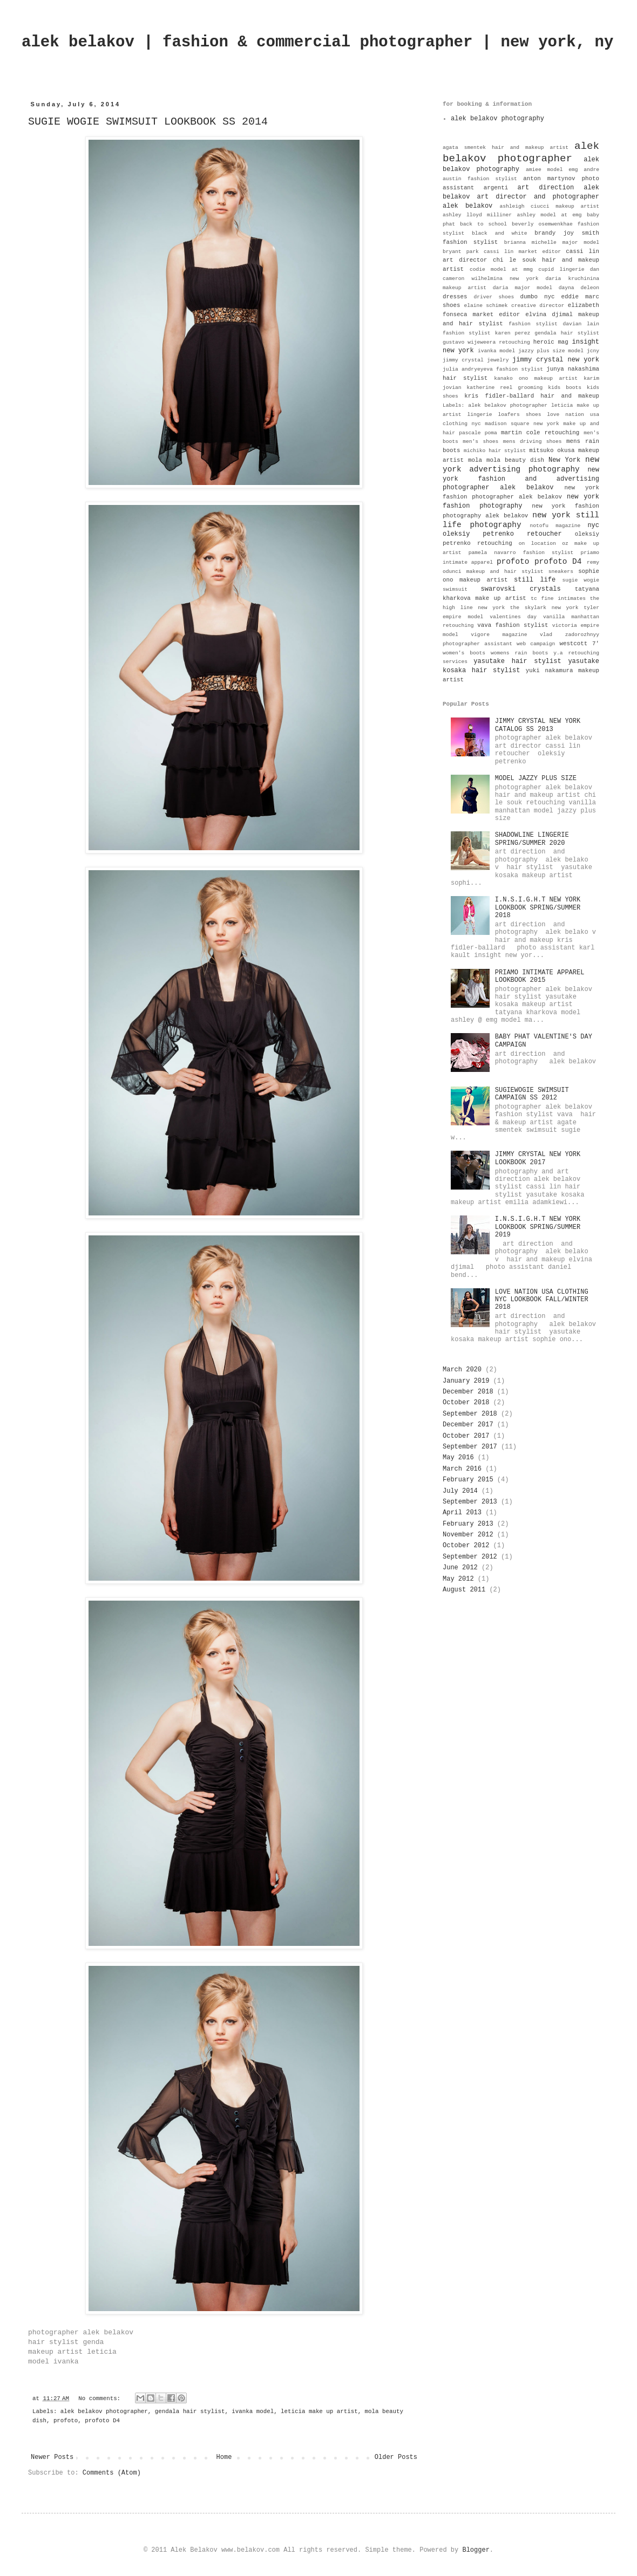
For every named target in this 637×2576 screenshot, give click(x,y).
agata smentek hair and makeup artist (505, 148)
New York (564, 460)
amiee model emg (552, 170)
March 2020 (462, 1370)
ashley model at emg (549, 215)
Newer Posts (52, 2457)
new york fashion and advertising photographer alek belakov (521, 479)
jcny (593, 351)
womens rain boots (519, 653)
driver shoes (493, 297)
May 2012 (458, 1579)
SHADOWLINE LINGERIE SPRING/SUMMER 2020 (532, 838)
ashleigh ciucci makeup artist (549, 206)
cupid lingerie (561, 269)
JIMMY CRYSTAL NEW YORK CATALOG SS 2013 (537, 725)
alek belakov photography (497, 118)
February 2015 (468, 1480)
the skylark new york (544, 608)
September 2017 (470, 1447)
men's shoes (480, 442)
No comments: (101, 2398)
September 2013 (470, 1502)
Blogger (475, 2550)
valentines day (513, 617)
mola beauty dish (515, 460)
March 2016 (462, 1469)
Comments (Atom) (112, 2473)
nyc (593, 525)
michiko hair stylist (495, 451)
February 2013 (468, 1524)
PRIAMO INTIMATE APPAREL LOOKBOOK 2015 (540, 976)
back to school (483, 224)
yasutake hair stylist (517, 661)
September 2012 (470, 1557)
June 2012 (460, 1567)
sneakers (560, 572)
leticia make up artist (319, 2411)
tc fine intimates (558, 599)
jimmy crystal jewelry (476, 360)
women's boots (464, 653)
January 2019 (466, 1381)
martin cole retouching (540, 432)
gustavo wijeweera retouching (486, 342)
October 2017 (466, 1436)
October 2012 (466, 1545)
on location (537, 543)
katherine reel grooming (505, 388)
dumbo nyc (537, 296)
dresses (455, 296)
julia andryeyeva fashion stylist (493, 369)
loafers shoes (519, 415)
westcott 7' (579, 643)
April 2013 (462, 1512)
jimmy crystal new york (555, 360)
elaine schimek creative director (514, 306)
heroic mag (550, 342)
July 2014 (460, 1491)
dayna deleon (579, 288)
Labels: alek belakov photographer (495, 405)
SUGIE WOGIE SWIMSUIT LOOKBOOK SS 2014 (148, 121)
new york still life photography (521, 520)
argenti (496, 188)
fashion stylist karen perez (486, 333)
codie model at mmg (501, 269)
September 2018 (470, 1414)
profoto (65, 2420)
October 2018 (466, 1402)
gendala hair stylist (190, 2411)
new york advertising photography (521, 464)
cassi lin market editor (522, 252)
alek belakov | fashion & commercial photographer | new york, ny (317, 42)
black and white (499, 233)
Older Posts (396, 2457)
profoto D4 (102, 2420)
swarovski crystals (520, 589)
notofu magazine (555, 526)
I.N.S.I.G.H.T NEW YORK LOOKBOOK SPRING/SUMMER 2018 (537, 907)
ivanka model (253, 2411)
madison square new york (522, 424)
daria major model (522, 288)
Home (224, 2457)
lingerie (479, 415)
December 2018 (468, 1392)
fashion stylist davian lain (554, 324)
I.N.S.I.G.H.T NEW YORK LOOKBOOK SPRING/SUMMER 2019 (537, 1227)
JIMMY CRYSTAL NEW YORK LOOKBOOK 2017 (537, 1158)
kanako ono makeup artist (536, 378)
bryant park (461, 252)
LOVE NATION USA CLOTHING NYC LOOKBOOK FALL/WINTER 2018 (541, 1299)
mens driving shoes (532, 442)
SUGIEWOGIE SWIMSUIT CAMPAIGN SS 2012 (532, 1094)
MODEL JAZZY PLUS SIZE (536, 778)
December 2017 (468, 1425)
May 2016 (458, 1457)
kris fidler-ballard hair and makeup (531, 396)
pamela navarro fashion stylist (521, 553)
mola (475, 460)
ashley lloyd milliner (477, 215)
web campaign (536, 644)
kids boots (564, 388)
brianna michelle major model (551, 242)
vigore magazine (499, 635)
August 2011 (464, 1590)
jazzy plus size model (551, 351)
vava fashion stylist (512, 625)
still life (534, 580)
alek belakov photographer (104, 2411)
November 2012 (468, 1535)
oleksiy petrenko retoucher (502, 534)
